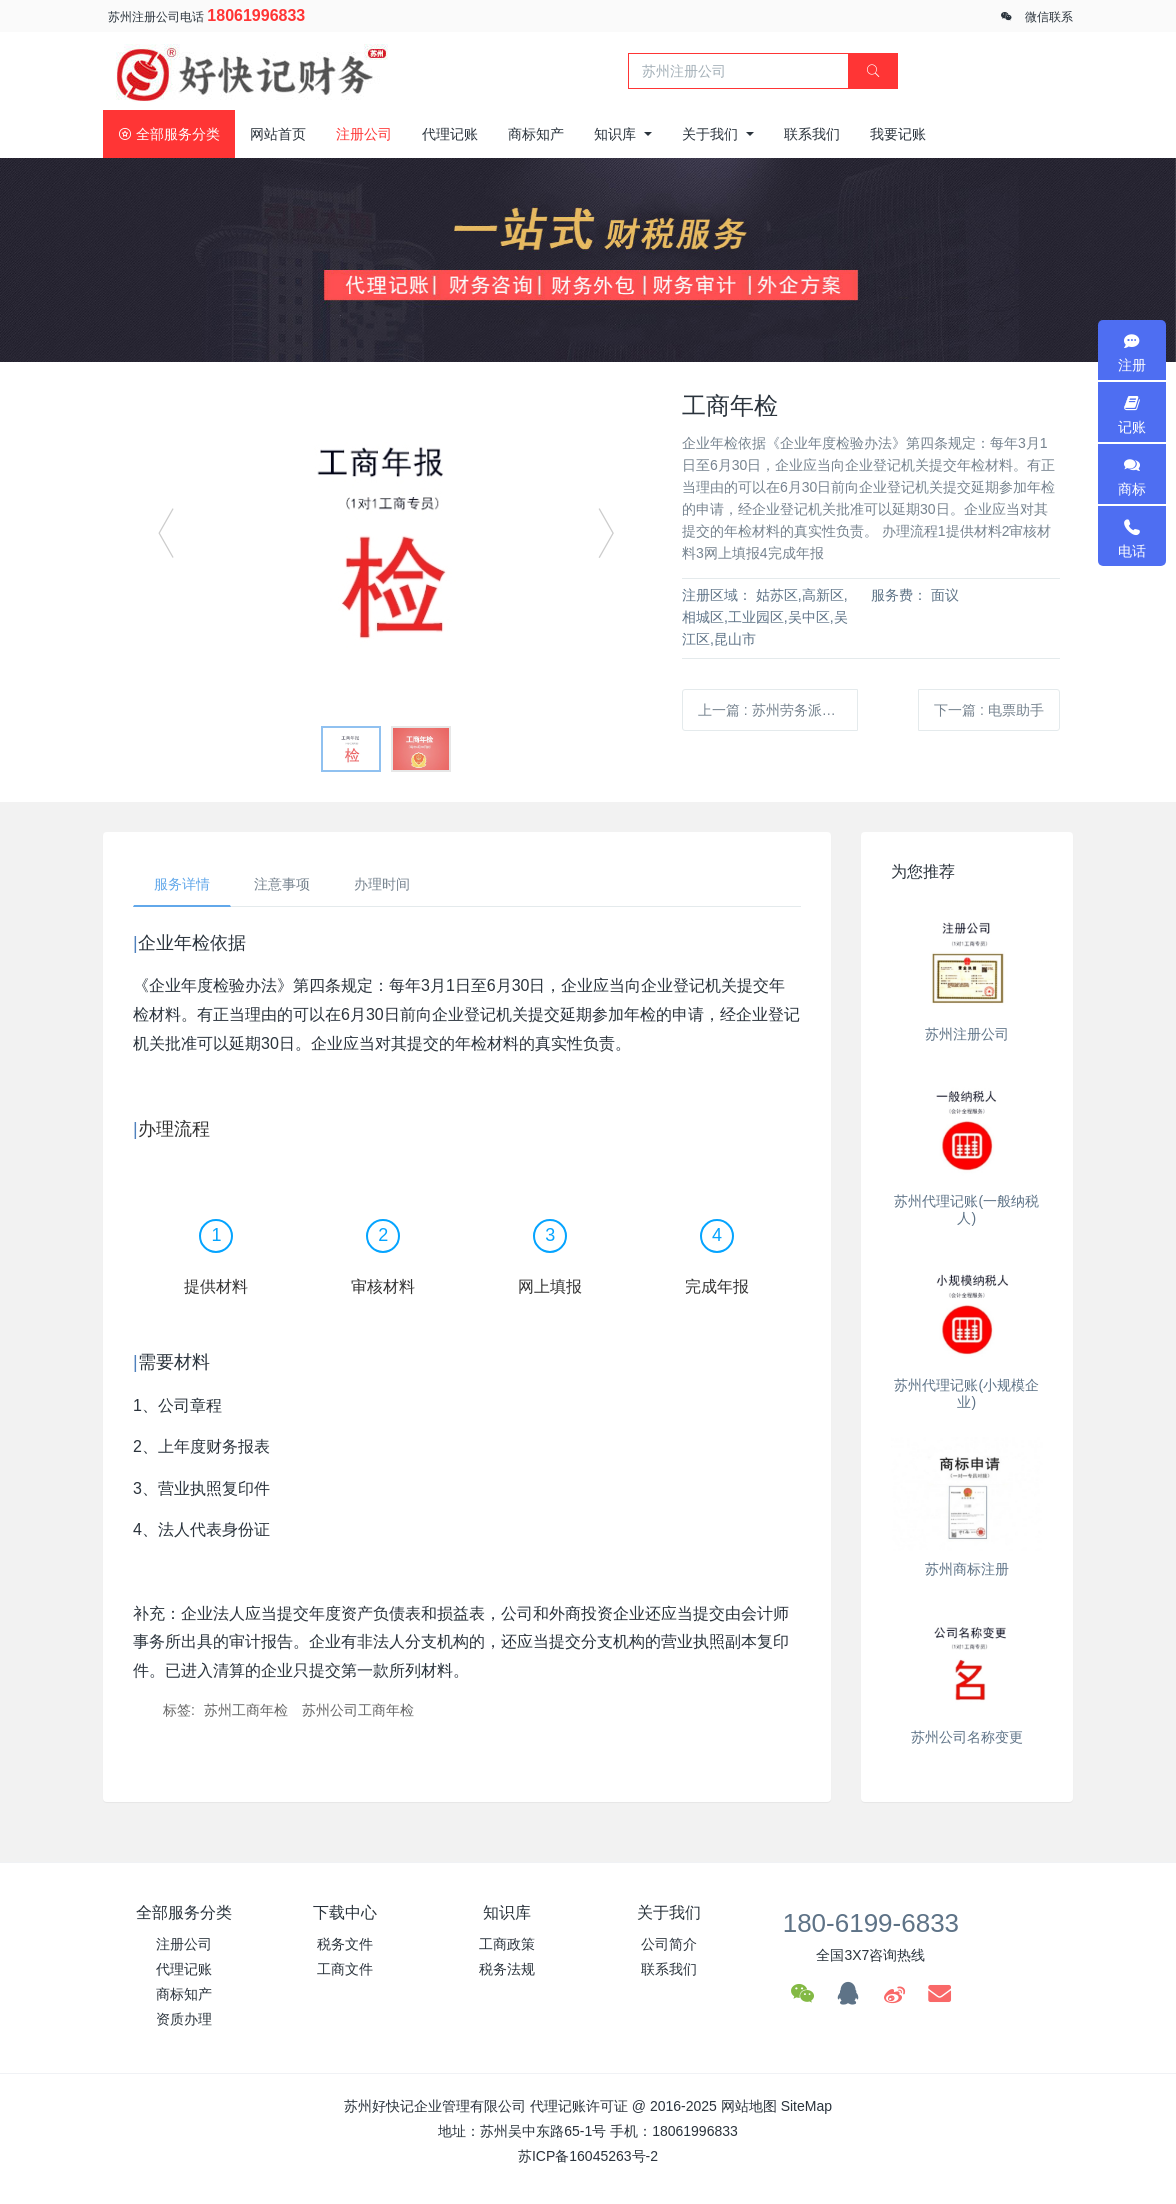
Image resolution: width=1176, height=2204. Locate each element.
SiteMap (806, 2106)
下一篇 (989, 710)
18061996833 (256, 15)
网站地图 (749, 2106)
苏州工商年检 (246, 1710)
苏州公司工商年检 (358, 1710)
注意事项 (282, 884)
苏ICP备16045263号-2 (588, 2156)
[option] (386, 542)
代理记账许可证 (579, 2106)
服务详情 (182, 884)
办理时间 (382, 884)
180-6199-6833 (871, 1923)
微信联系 (1049, 17)
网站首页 (278, 134)
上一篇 (778, 710)
